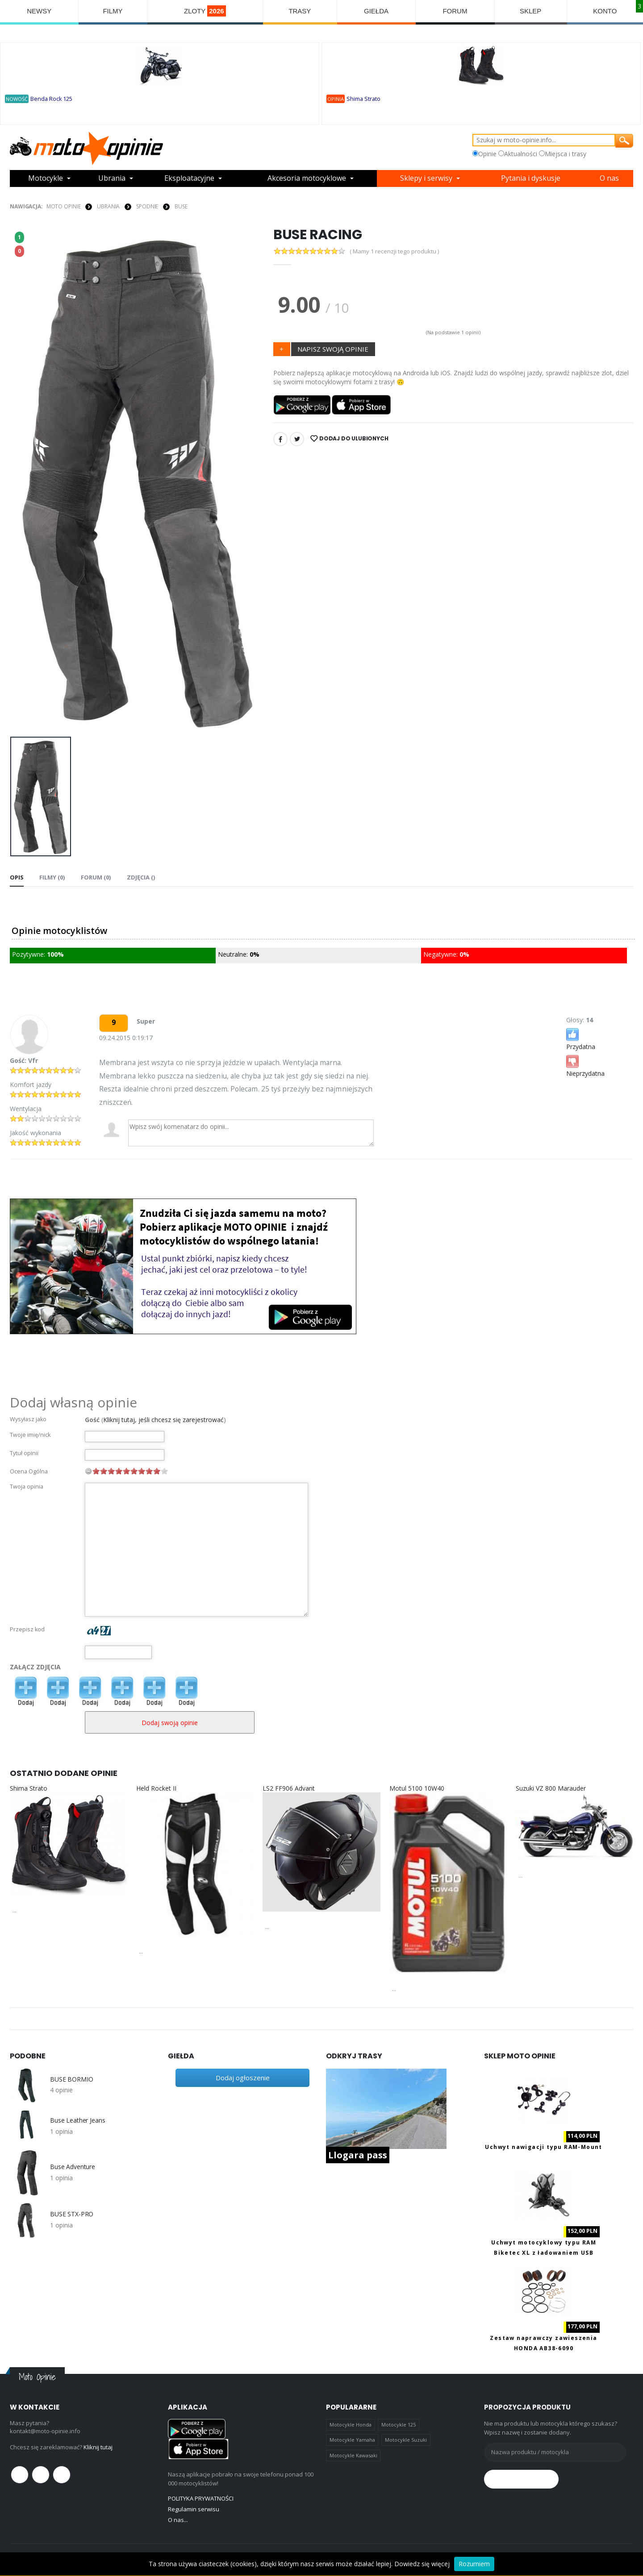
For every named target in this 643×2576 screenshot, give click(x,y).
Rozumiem (474, 2563)
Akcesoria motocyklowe (306, 178)
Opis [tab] (17, 877)
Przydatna (580, 1038)
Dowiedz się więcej (422, 2563)
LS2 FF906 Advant (289, 1788)
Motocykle (45, 178)
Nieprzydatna (585, 1065)
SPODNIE (147, 206)
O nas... (178, 2520)
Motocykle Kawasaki (353, 2455)
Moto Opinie (63, 206)
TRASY (299, 11)
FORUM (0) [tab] (95, 877)
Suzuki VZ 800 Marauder (551, 1788)
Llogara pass (357, 2155)
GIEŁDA (376, 11)
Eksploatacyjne (189, 178)
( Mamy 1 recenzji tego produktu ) (394, 251)
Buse (181, 206)
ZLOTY (205, 11)
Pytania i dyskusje (530, 178)
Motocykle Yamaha (352, 2439)
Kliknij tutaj (98, 2447)
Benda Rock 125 (51, 99)
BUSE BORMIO (71, 2079)
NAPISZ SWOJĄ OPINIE (332, 348)
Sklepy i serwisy (426, 178)
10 (164, 1471)
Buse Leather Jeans (77, 2120)
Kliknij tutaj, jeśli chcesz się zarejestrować (163, 1419)
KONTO (605, 11)
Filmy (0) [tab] (52, 877)
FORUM (455, 11)
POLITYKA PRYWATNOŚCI (201, 2498)
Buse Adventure (72, 2167)
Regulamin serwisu (193, 2509)
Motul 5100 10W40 (416, 1788)
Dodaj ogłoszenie (243, 2077)
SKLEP (530, 11)
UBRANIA (108, 206)
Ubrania (111, 178)
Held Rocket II (156, 1788)
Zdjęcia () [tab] (140, 877)
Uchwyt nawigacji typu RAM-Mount (543, 2147)
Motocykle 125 (398, 2424)
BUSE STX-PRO (71, 2214)
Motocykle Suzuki (406, 2439)
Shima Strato (363, 99)
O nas (609, 178)
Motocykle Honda (351, 2424)
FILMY (112, 11)
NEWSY (39, 11)
